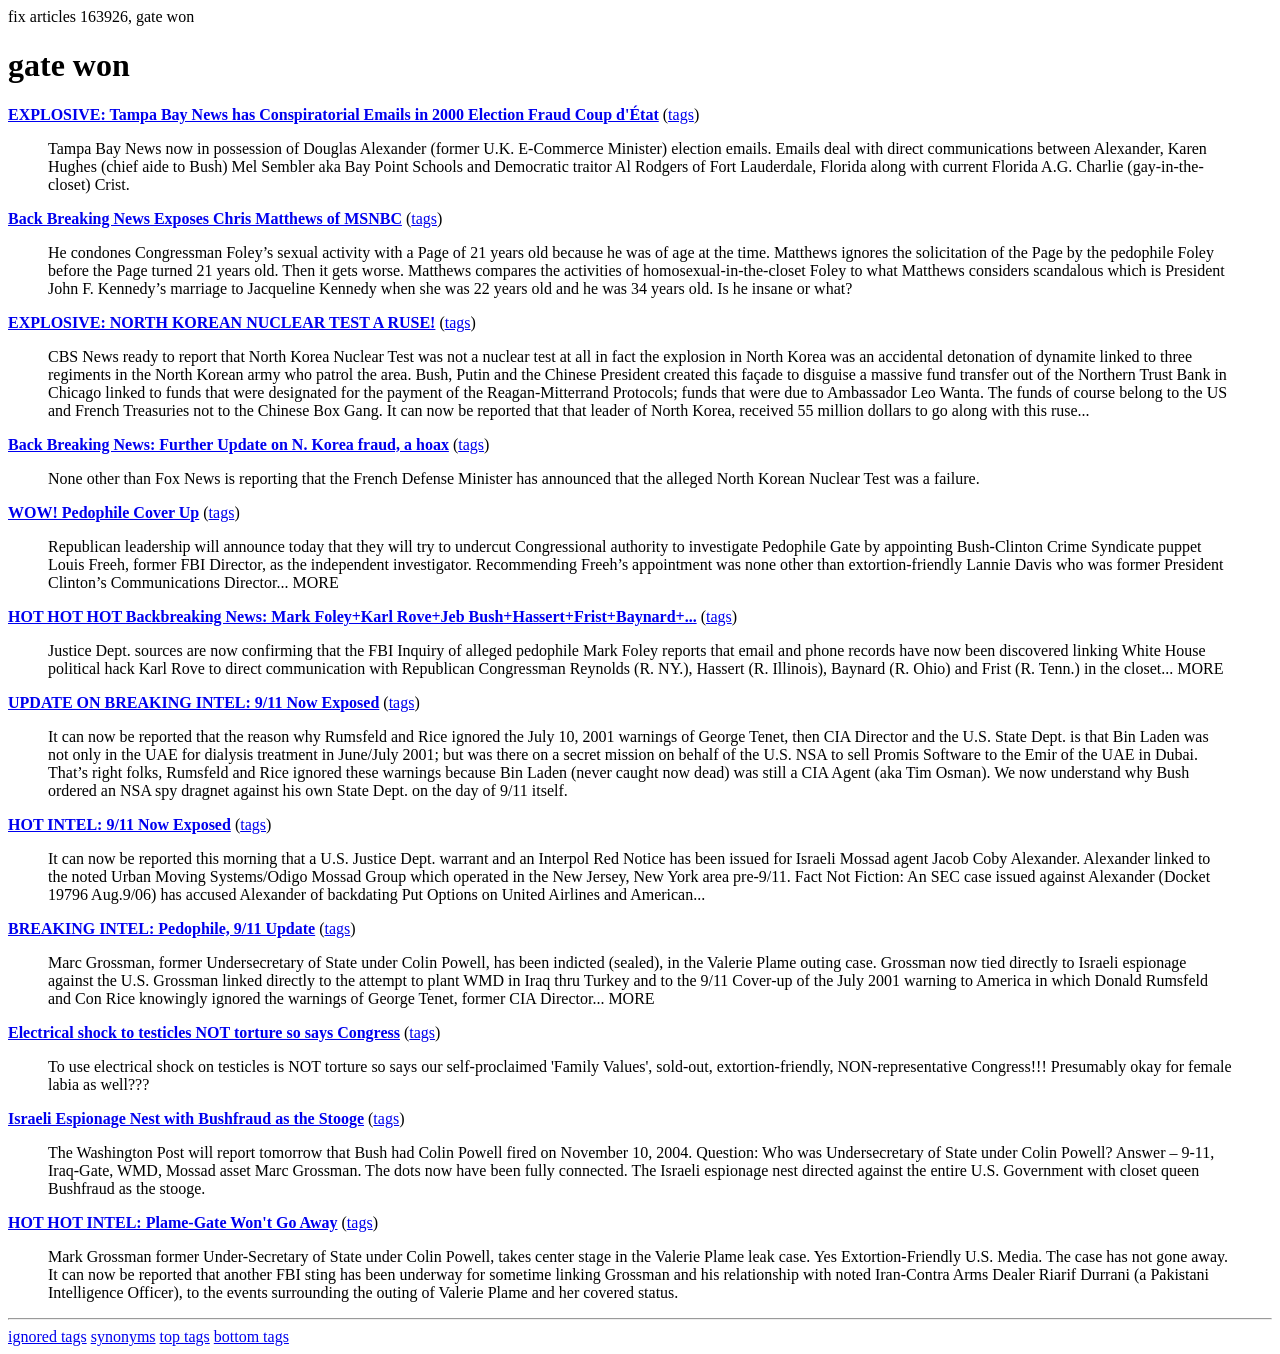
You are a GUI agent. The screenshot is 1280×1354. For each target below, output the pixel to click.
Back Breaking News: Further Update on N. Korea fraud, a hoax (228, 444)
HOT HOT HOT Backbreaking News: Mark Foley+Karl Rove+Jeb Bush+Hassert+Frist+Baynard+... (352, 616)
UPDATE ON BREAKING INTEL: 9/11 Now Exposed (193, 702)
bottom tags (251, 1336)
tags (681, 114)
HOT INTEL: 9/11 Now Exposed (119, 824)
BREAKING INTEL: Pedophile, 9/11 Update (161, 928)
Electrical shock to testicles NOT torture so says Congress (204, 1032)
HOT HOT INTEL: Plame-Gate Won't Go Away (173, 1222)
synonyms (123, 1336)
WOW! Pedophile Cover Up (103, 512)
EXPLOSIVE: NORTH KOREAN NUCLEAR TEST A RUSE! (221, 322)
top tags (185, 1336)
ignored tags (47, 1336)
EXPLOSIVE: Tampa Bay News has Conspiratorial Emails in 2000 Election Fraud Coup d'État (333, 114)
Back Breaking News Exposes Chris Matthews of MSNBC (205, 218)
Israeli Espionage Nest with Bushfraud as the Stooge (186, 1118)
